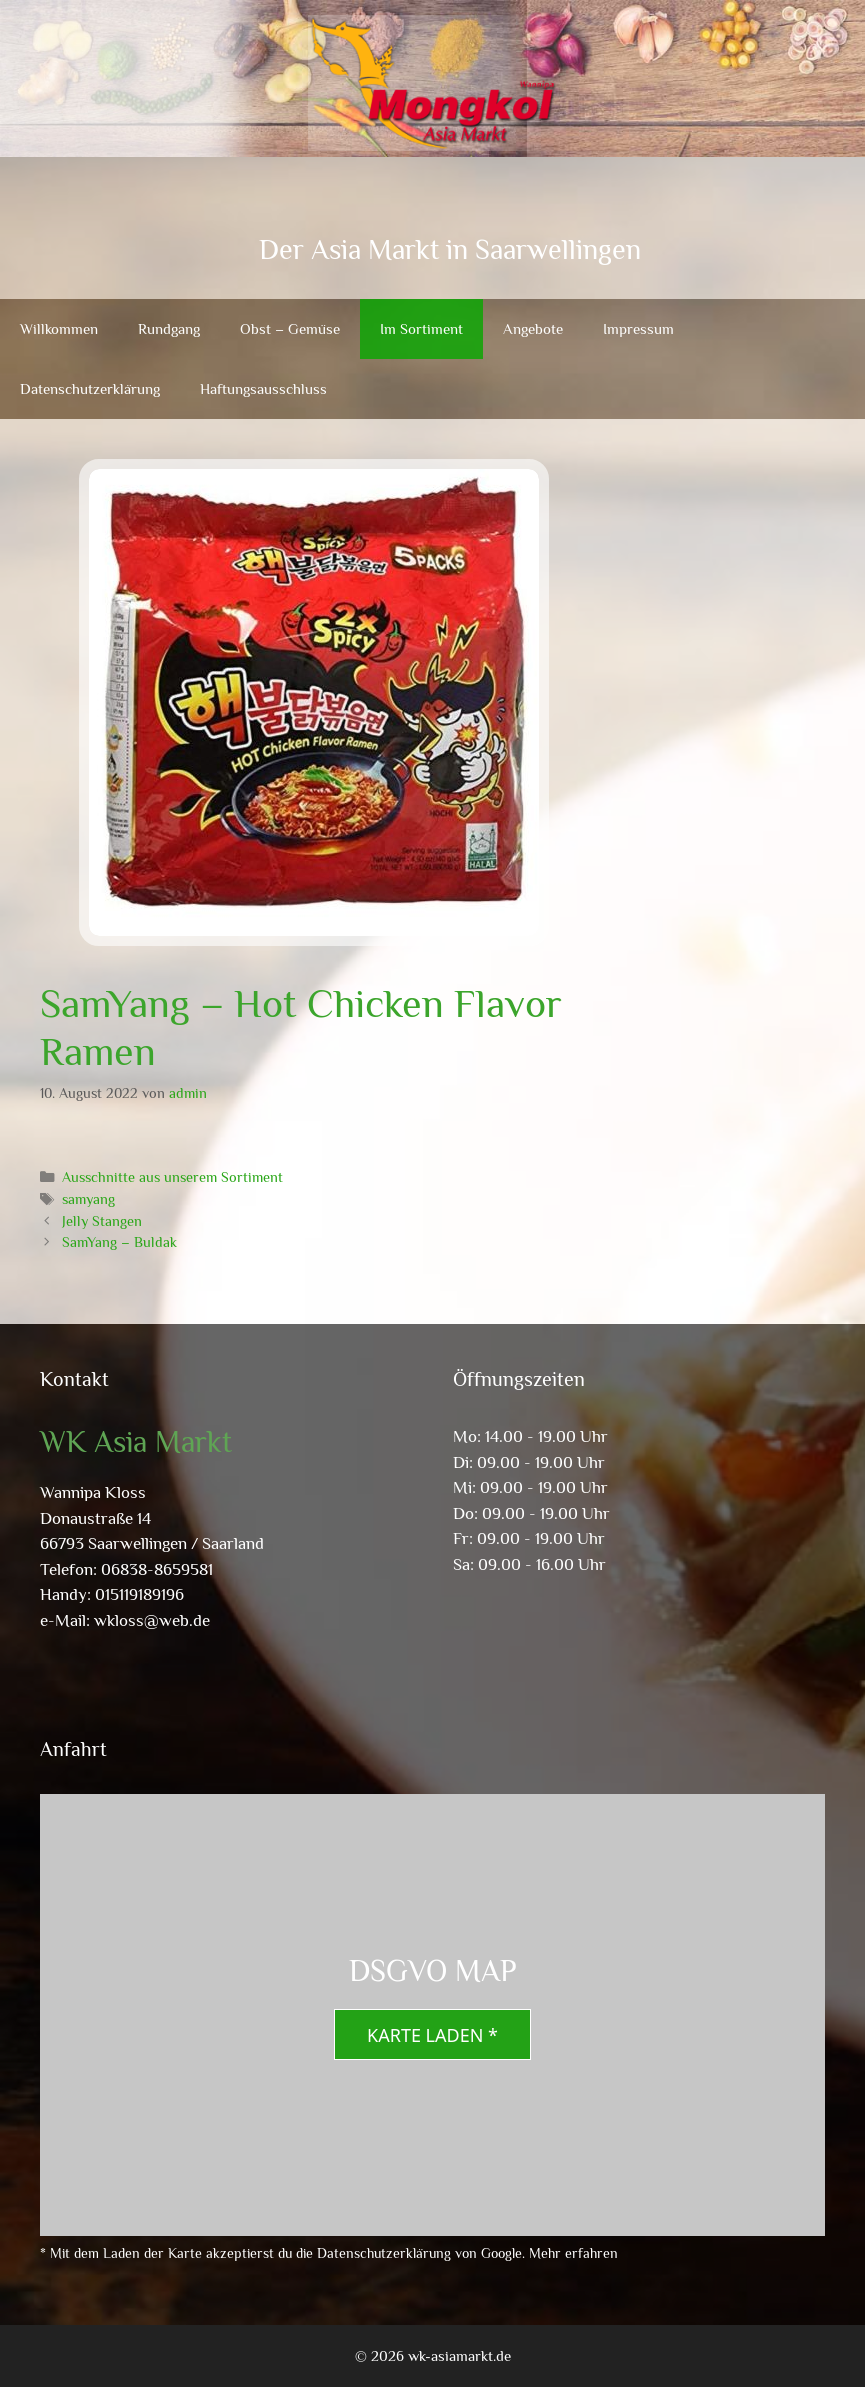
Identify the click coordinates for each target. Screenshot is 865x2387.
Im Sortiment (421, 328)
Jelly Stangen (102, 1221)
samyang (88, 1199)
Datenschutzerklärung (90, 388)
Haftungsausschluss (263, 388)
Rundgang (169, 328)
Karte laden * (432, 2035)
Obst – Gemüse (290, 328)
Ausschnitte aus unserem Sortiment (172, 1177)
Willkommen (59, 328)
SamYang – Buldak (119, 1242)
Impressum (638, 328)
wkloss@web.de (152, 1620)
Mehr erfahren (573, 2253)
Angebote (533, 328)
